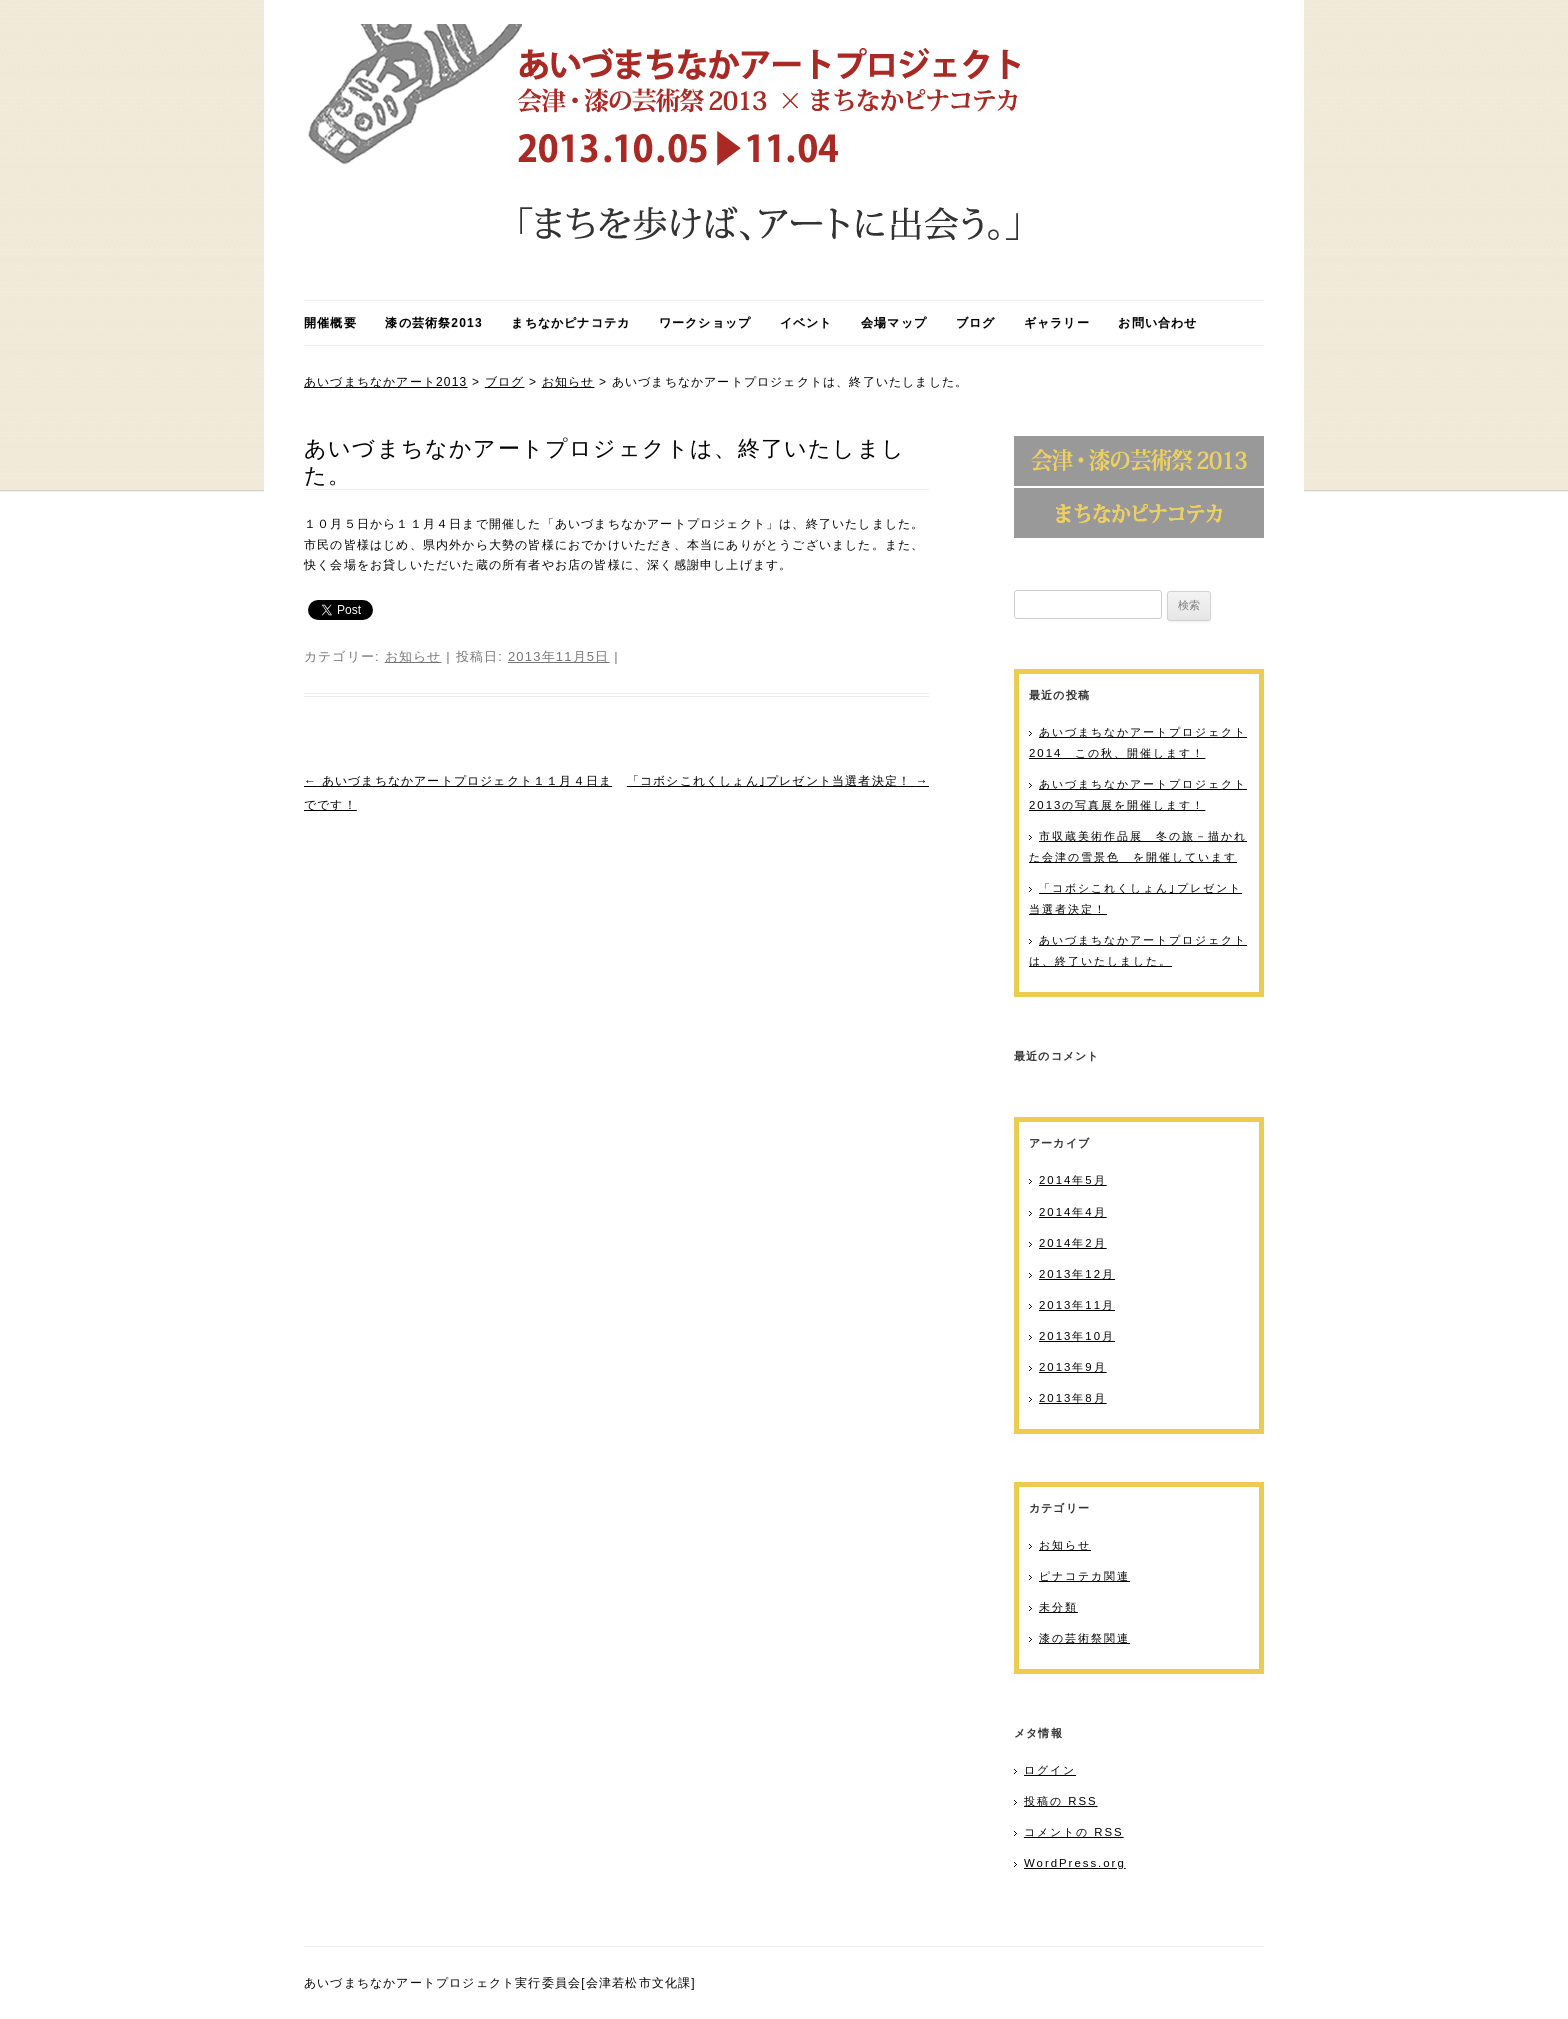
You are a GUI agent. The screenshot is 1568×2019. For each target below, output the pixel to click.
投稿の (1061, 1801)
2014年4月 (1073, 1212)
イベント (806, 323)
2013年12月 (1077, 1274)
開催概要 (330, 323)
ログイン (1050, 1770)
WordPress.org (1075, 1863)
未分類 (1058, 1607)
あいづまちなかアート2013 (386, 382)
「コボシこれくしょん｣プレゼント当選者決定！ (778, 781)
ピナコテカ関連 (1084, 1576)
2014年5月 (1073, 1180)
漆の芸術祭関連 (1084, 1638)
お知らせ (568, 382)
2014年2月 (1073, 1243)
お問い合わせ (1157, 323)
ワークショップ (705, 323)
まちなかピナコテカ (570, 323)
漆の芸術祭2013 (434, 323)
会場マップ (894, 323)
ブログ (976, 323)
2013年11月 (1077, 1305)
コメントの (1074, 1832)
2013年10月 (1077, 1336)
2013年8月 (1073, 1398)
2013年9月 (1073, 1367)
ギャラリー (1057, 323)
